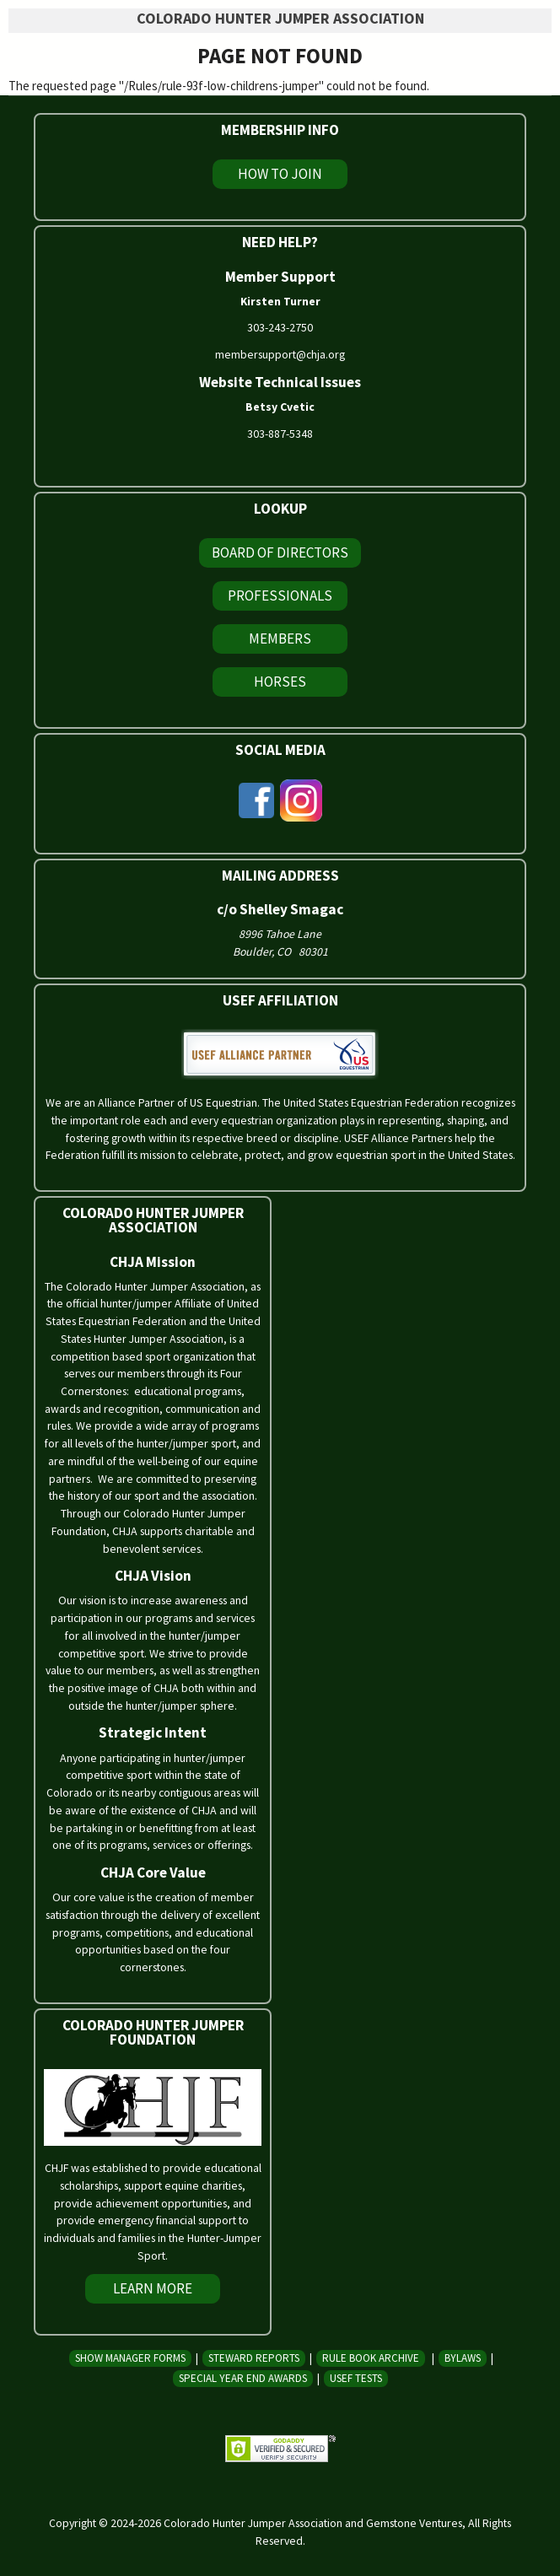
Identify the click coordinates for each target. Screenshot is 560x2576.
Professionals (280, 595)
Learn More (152, 2288)
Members (280, 638)
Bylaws (462, 2358)
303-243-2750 (280, 327)
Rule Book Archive (370, 2358)
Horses (280, 681)
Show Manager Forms (130, 2358)
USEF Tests (356, 2378)
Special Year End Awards (243, 2378)
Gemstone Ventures (414, 2522)
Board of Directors (280, 552)
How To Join (280, 173)
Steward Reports (253, 2358)
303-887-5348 (280, 433)
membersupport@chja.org (280, 354)
